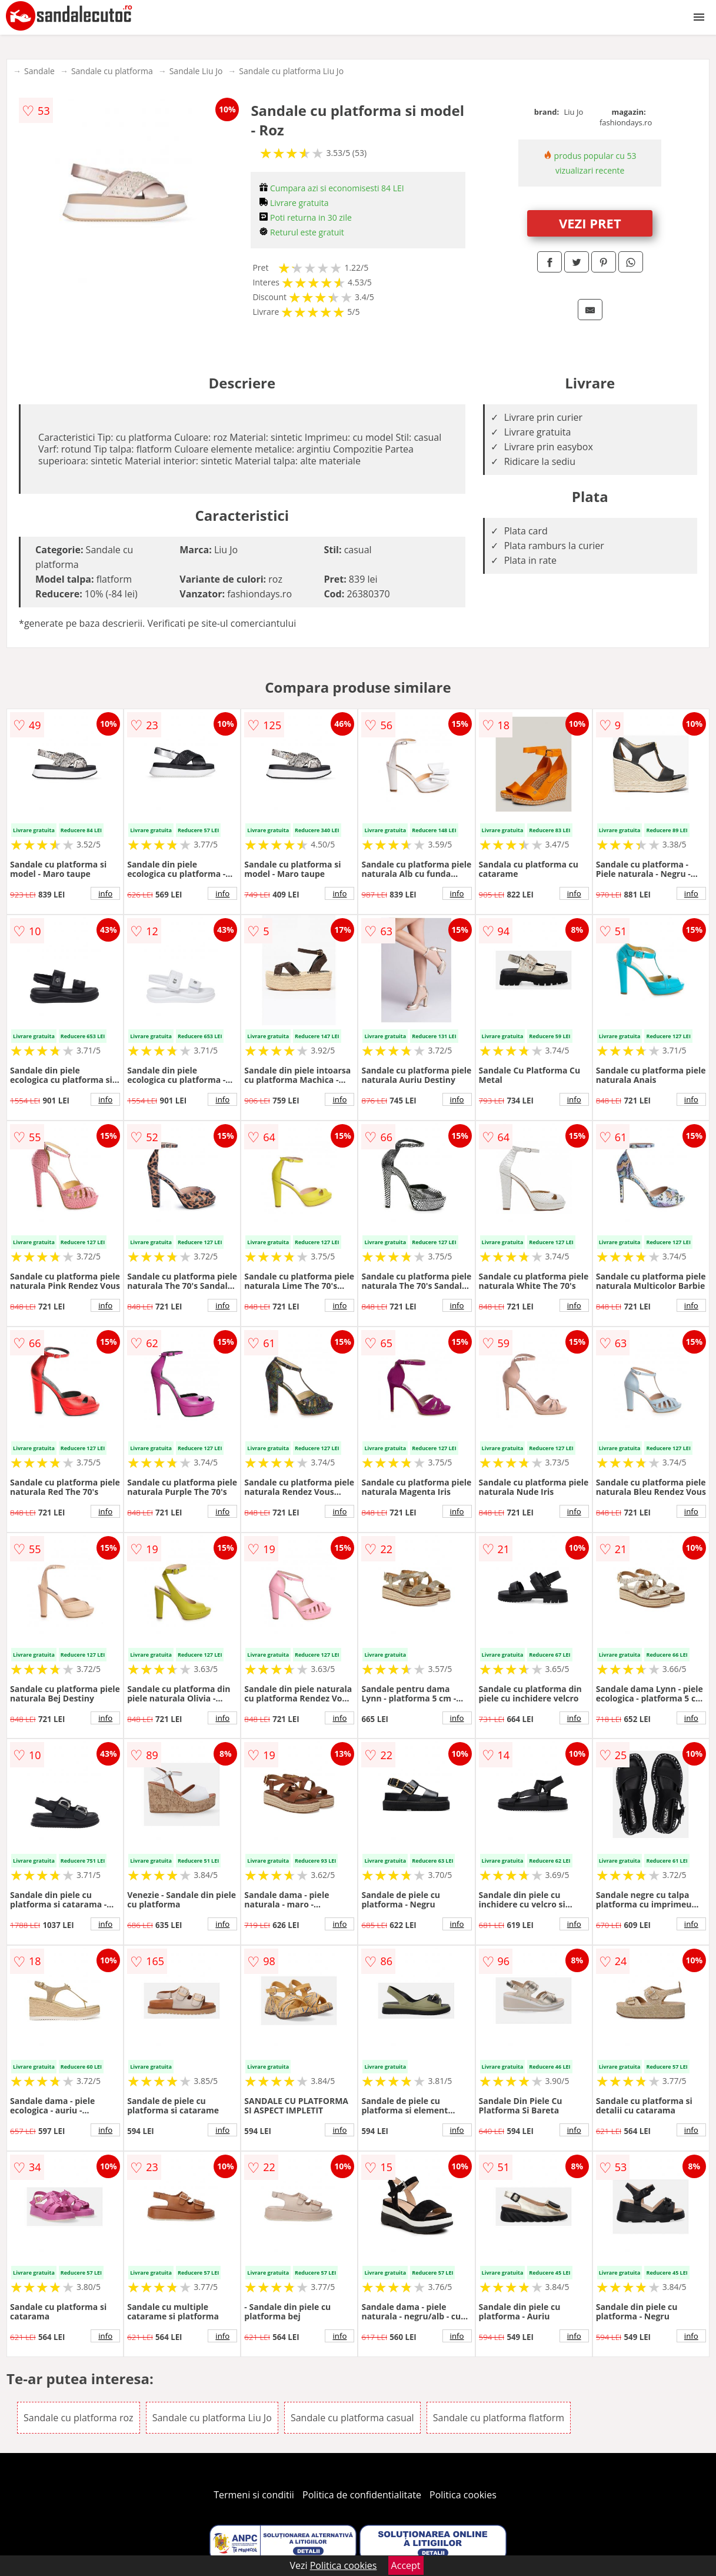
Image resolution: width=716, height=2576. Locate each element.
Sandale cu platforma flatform (498, 2417)
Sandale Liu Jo (196, 71)
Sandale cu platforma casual (352, 2417)
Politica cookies (463, 2494)
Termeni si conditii (254, 2494)
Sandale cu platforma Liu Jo (291, 71)
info (105, 893)
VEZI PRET (590, 223)
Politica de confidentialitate (361, 2494)
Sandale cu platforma (112, 71)
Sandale (39, 71)
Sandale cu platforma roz (78, 2417)
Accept (406, 2565)
